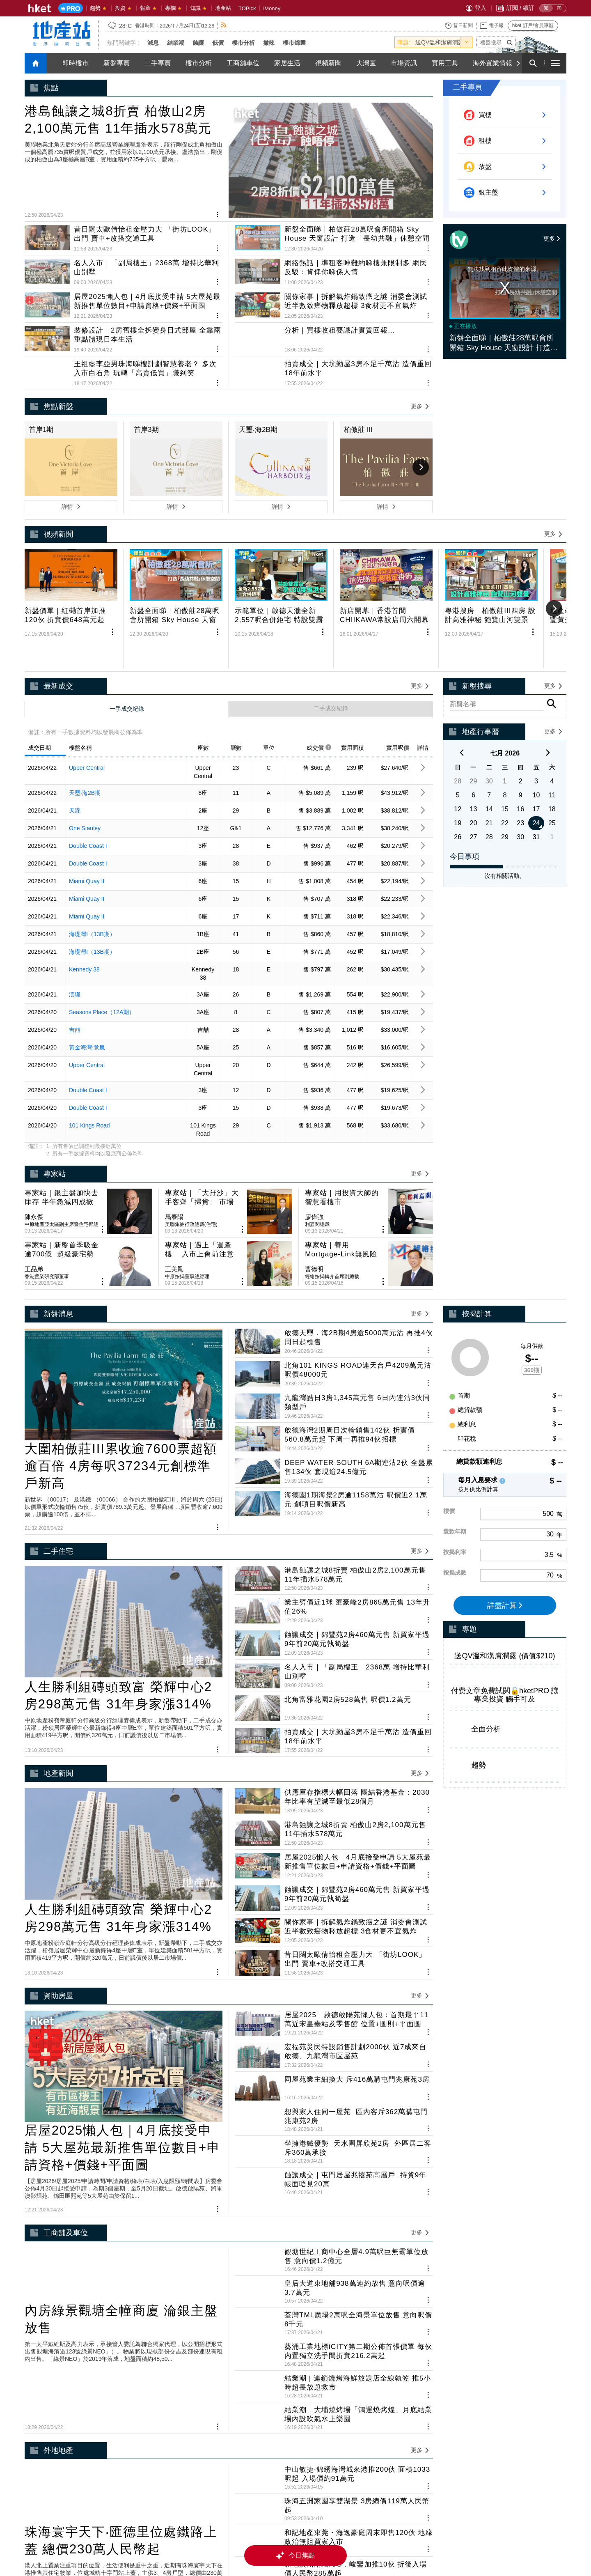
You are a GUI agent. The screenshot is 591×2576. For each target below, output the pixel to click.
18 (552, 746)
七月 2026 (505, 690)
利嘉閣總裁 (317, 1134)
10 (536, 732)
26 (457, 774)
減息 (153, 42)
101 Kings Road (89, 1062)
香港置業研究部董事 (47, 1159)
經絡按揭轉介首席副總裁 (332, 1159)
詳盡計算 (504, 1488)
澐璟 (74, 931)
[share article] (323, 586)
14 (489, 746)
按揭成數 (454, 1455)
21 (489, 760)
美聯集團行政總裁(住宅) (191, 1134)
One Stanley (85, 765)
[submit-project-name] (510, 42)
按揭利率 (454, 1435)
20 (473, 760)
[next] (548, 691)
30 (489, 718)
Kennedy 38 (84, 906)
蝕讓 (198, 42)
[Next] (518, 63)
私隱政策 (318, 2540)
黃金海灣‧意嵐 (87, 984)
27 (473, 774)
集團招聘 (284, 2540)
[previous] (462, 691)
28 (457, 718)
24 (536, 760)
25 (552, 760)
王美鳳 (174, 1151)
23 (520, 760)
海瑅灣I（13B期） (92, 871)
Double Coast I (88, 783)
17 (536, 746)
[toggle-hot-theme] (466, 42)
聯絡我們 (489, 2540)
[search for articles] (533, 63)
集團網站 (249, 2540)
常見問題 (387, 2540)
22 (505, 760)
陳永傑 (34, 1126)
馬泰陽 (174, 1126)
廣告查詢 (455, 2540)
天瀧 (74, 747)
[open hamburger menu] (555, 63)
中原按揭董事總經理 (187, 1159)
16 (520, 746)
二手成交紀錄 (331, 645)
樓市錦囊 (294, 42)
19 (457, 760)
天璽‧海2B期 (85, 730)
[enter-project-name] (496, 42)
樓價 (449, 1394)
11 (552, 732)
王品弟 (34, 1151)
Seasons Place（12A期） (102, 949)
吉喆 (74, 967)
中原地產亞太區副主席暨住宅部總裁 (61, 1135)
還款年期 (454, 1414)
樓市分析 (243, 42)
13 (473, 746)
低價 (218, 42)
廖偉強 (314, 1126)
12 (457, 746)
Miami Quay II (86, 818)
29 (473, 718)
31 (536, 774)
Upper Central (87, 705)
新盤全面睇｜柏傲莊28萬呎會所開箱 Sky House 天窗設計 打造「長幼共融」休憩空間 (501, 343)
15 (505, 746)
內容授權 (352, 2540)
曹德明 (314, 1151)
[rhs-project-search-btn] (551, 641)
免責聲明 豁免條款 (536, 2540)
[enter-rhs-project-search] (496, 641)
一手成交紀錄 (127, 646)
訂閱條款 (421, 2540)
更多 (551, 238)
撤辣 (269, 42)
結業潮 (175, 42)
